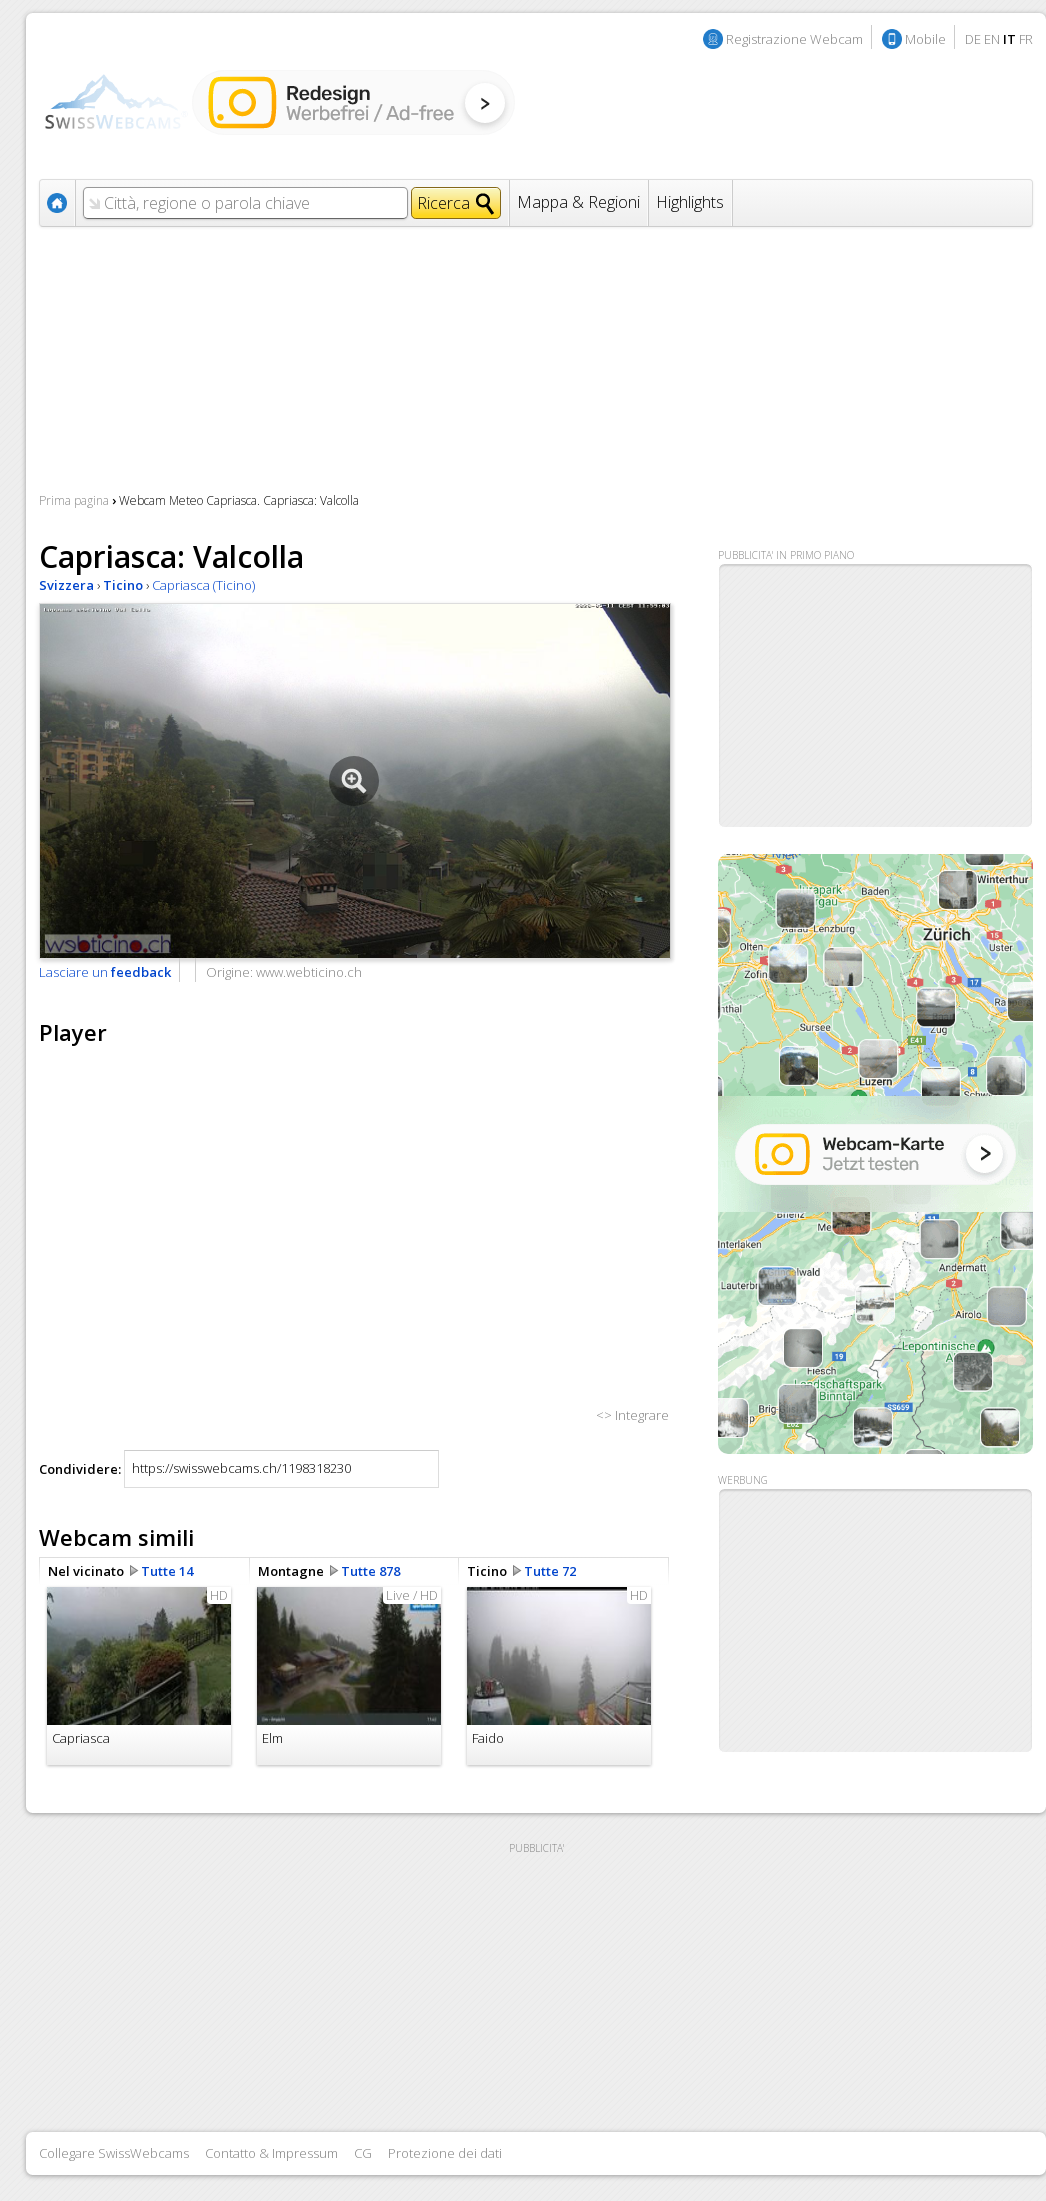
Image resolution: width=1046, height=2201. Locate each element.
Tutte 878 (370, 1571)
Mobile (925, 39)
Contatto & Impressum (271, 2153)
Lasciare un (105, 972)
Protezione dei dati (445, 2153)
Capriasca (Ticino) (203, 585)
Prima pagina (74, 500)
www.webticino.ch (309, 972)
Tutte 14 (167, 1571)
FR (1026, 39)
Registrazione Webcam (794, 39)
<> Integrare (632, 1415)
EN (992, 39)
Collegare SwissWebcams (114, 2153)
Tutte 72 (550, 1571)
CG (363, 2153)
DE (973, 39)
